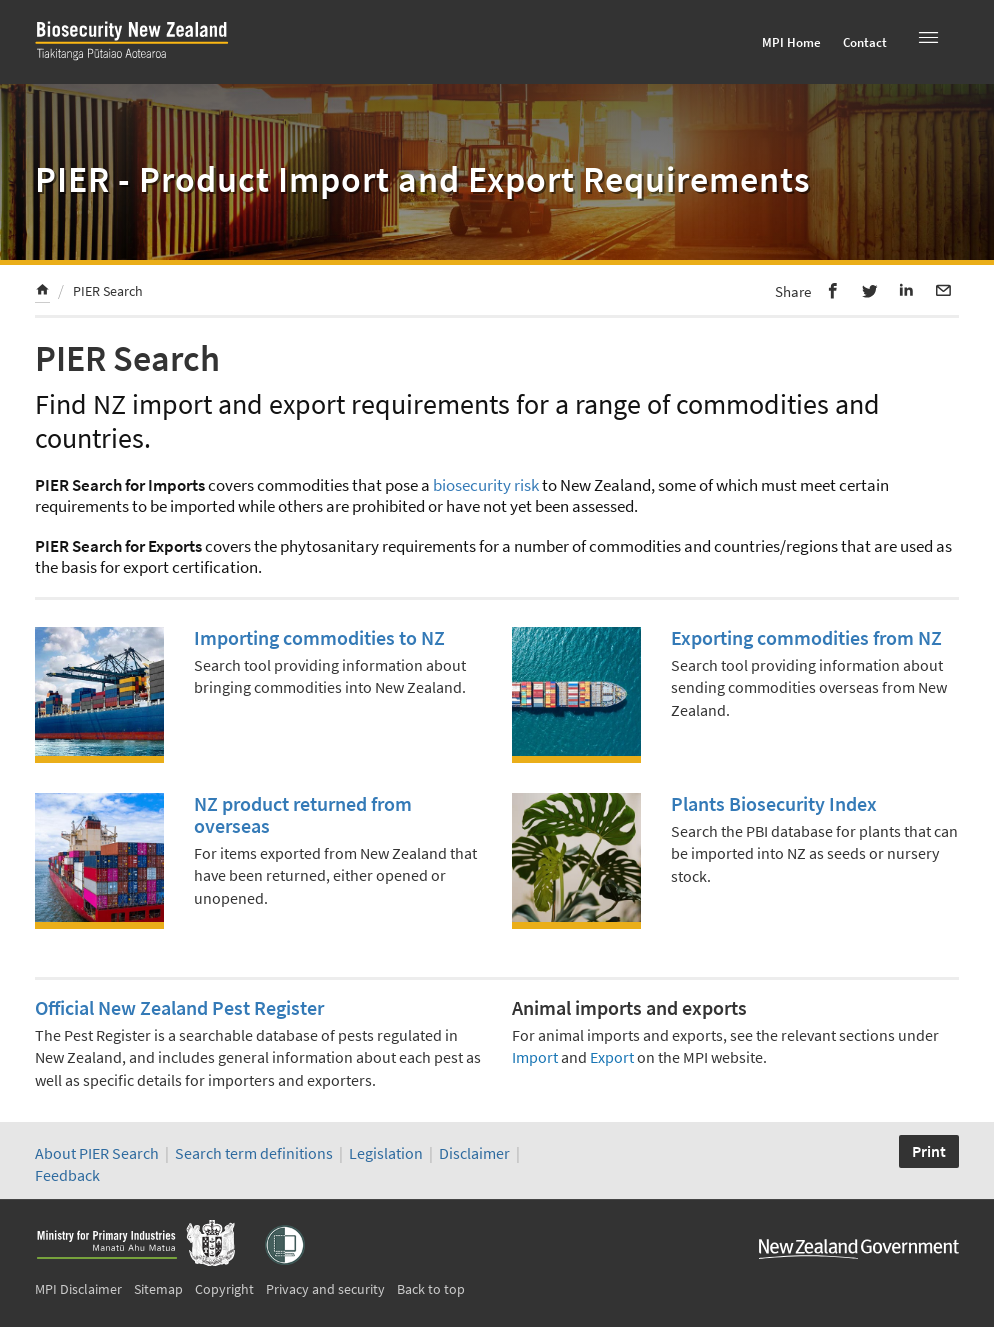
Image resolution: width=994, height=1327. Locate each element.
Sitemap (158, 1289)
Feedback (67, 1175)
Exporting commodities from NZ (806, 637)
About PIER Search (97, 1153)
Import (535, 1057)
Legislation (386, 1153)
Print (929, 1151)
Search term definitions (255, 1153)
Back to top (431, 1289)
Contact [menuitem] (865, 42)
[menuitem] (42, 292)
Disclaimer (474, 1153)
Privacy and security (325, 1289)
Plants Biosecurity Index (774, 803)
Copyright (224, 1289)
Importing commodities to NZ (319, 637)
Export (612, 1057)
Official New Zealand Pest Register (179, 1007)
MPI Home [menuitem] (791, 42)
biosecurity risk (486, 485)
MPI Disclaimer (78, 1289)
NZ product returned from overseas (303, 814)
